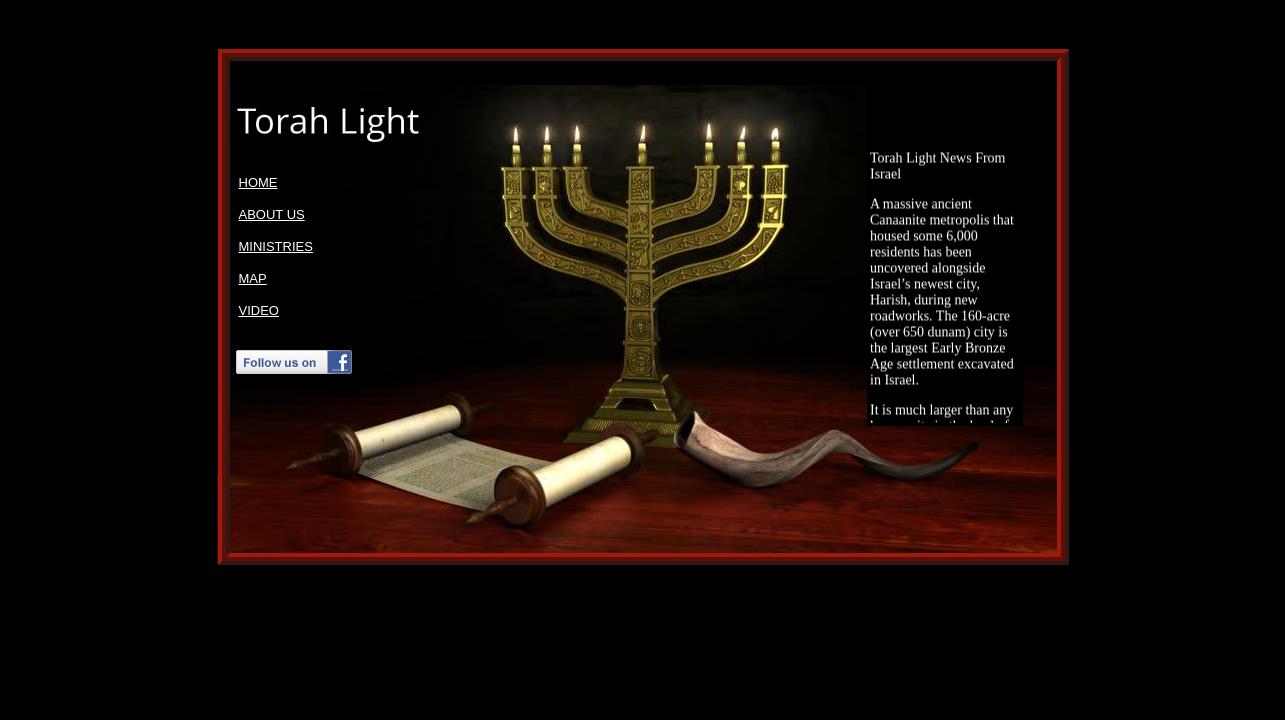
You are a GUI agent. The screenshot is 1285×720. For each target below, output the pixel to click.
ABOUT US (272, 214)
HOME (258, 182)
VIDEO (259, 310)
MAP (253, 278)
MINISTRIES (276, 246)
